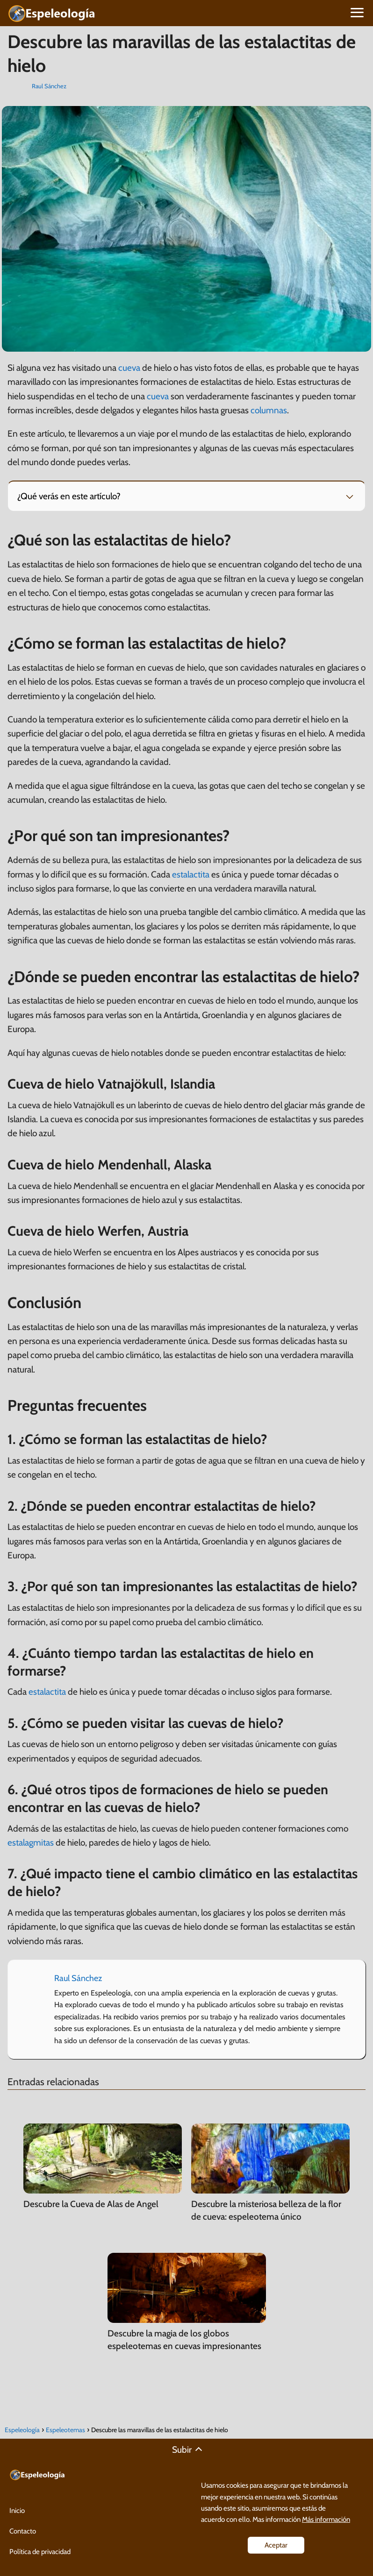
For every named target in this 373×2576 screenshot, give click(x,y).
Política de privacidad (40, 2552)
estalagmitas (30, 1842)
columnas (269, 410)
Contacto (22, 2531)
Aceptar (276, 2545)
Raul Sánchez (49, 86)
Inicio (17, 2510)
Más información (326, 2519)
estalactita (190, 874)
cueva (129, 367)
